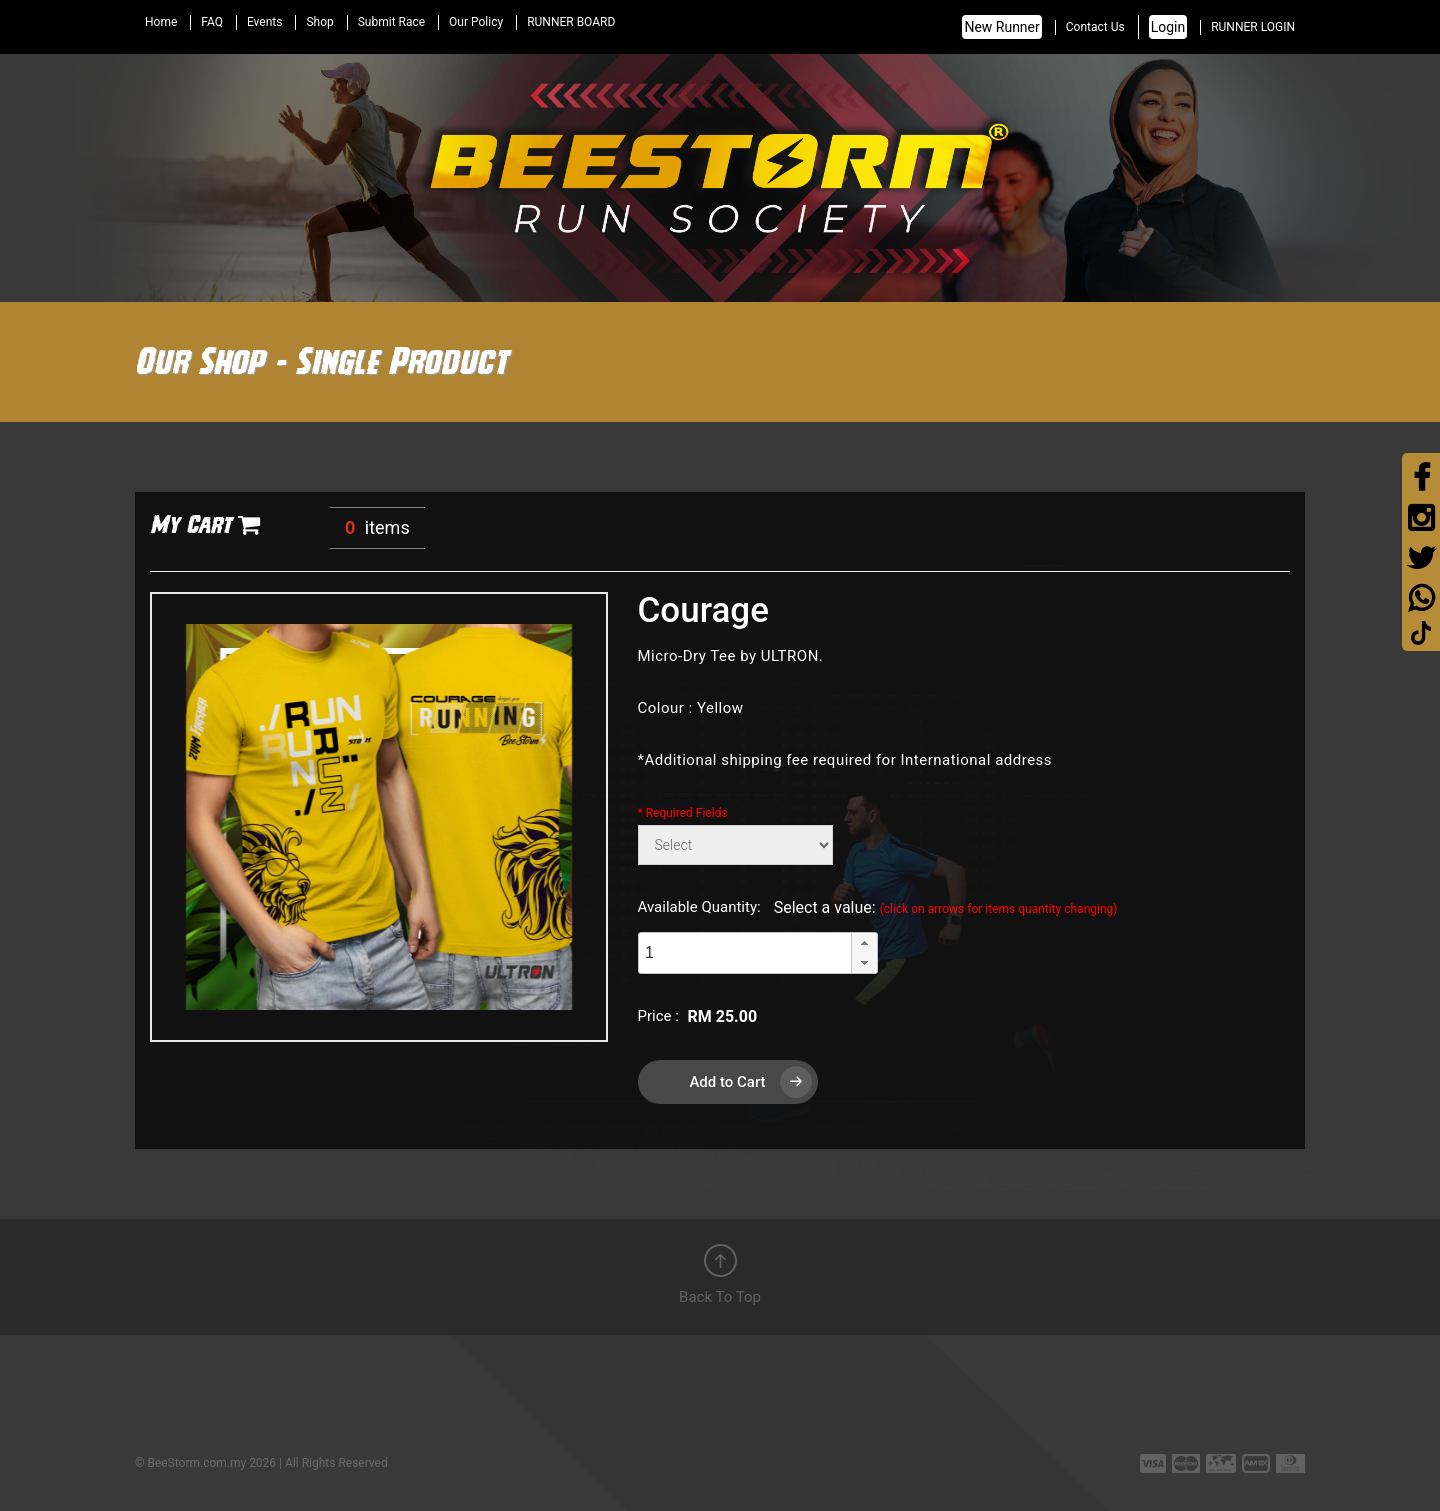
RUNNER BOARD (571, 22)
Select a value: (946, 907)
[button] (864, 943)
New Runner (1001, 27)
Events (265, 22)
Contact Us (1095, 27)
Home (161, 22)
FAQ (212, 22)
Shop (319, 22)
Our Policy (476, 22)
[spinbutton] (745, 953)
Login (1168, 27)
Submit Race (391, 22)
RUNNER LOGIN (1253, 27)
